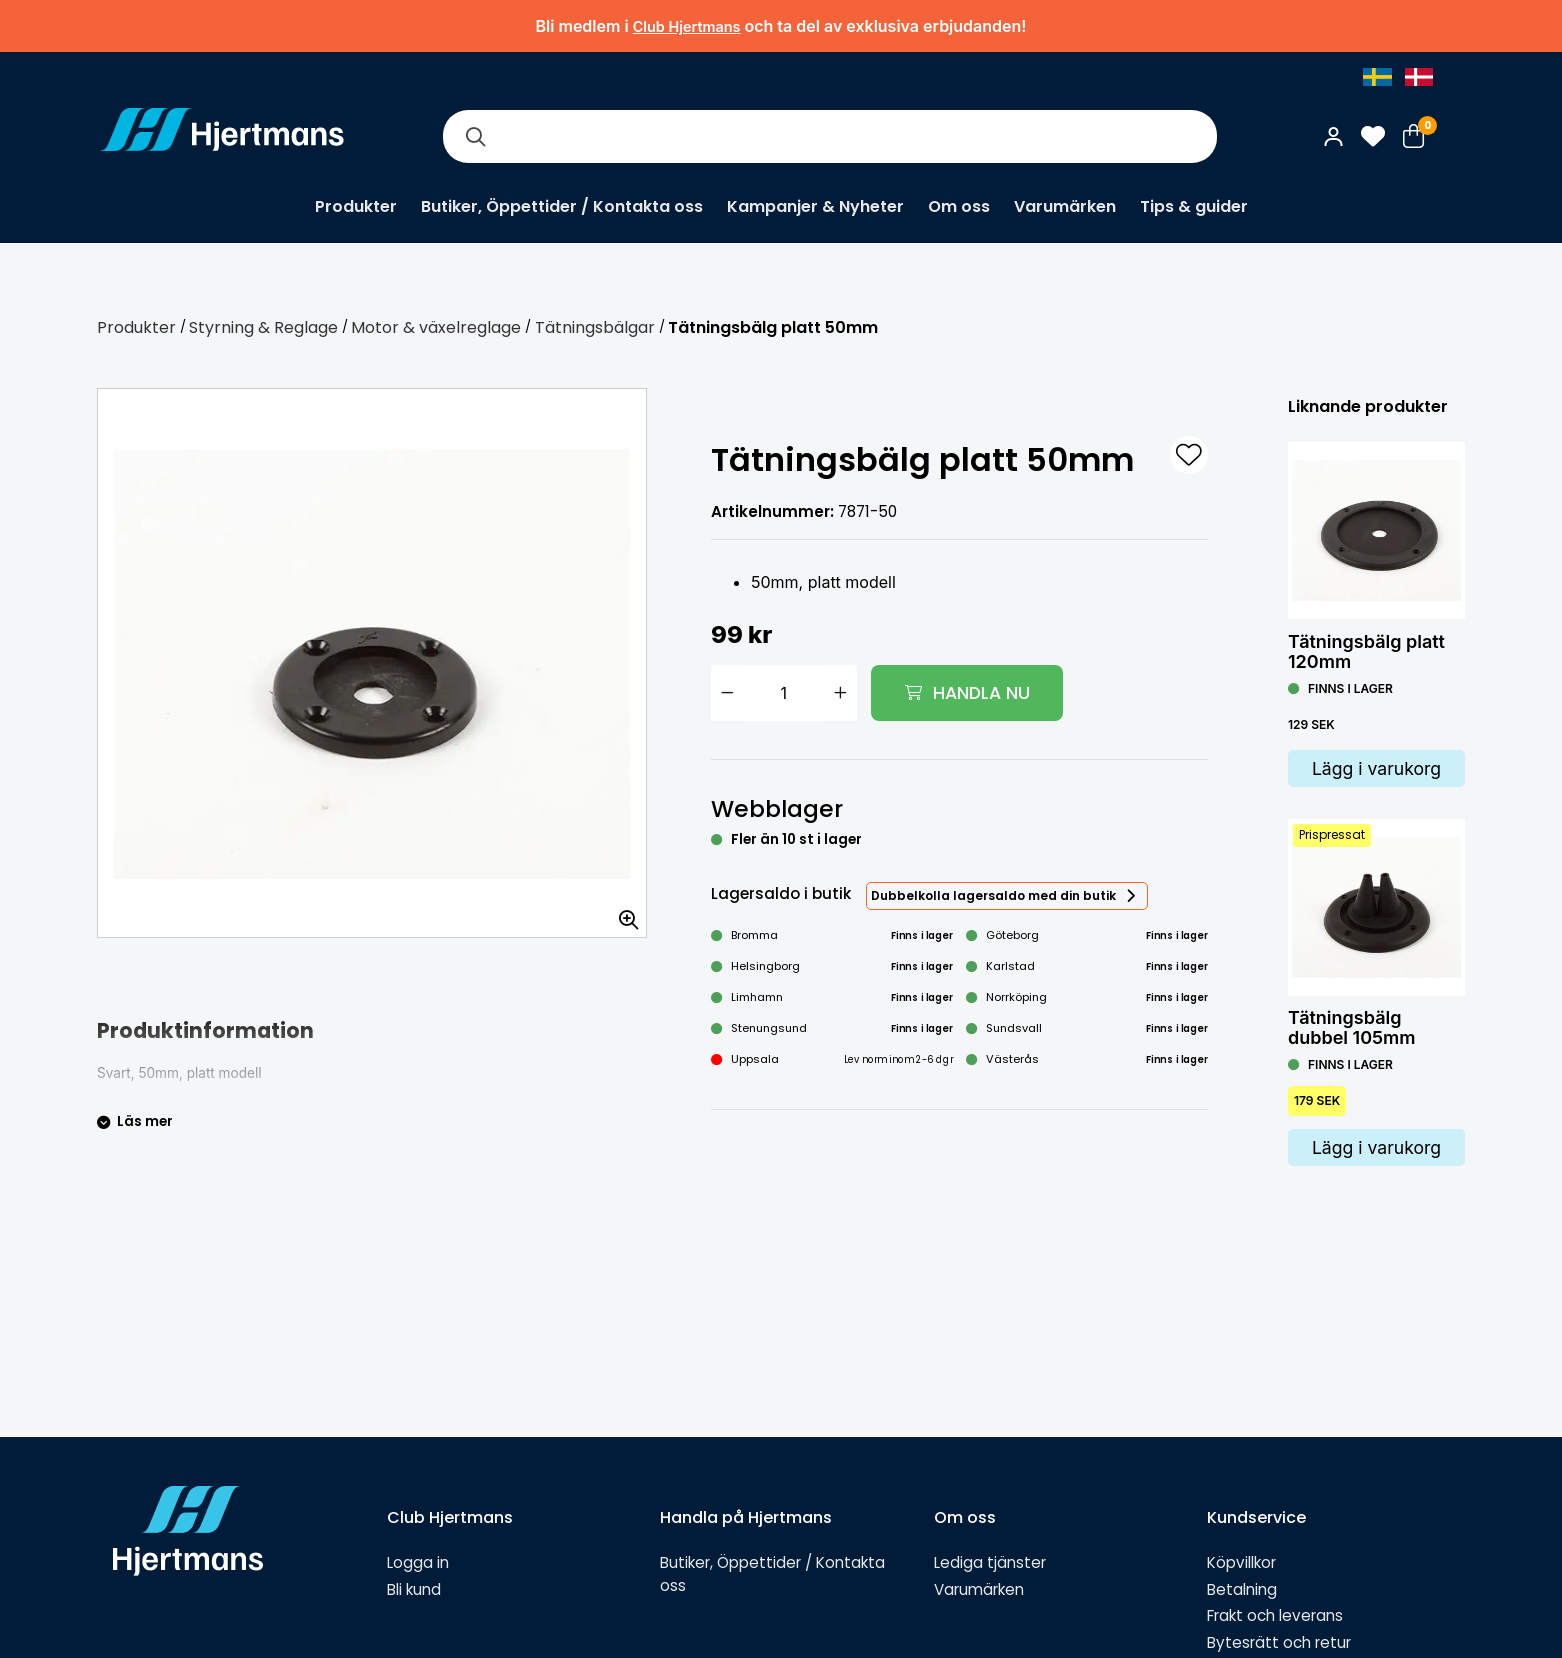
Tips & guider (1194, 206)
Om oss (959, 206)
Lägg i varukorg (1376, 768)
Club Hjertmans (687, 26)
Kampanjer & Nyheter (815, 206)
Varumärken (1065, 206)
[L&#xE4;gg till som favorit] (1189, 455)
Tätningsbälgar (595, 327)
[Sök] (475, 136)
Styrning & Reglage (263, 327)
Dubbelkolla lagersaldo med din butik (993, 895)
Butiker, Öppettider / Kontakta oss (562, 206)
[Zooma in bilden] (622, 913)
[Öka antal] (841, 693)
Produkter (356, 206)
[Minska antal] (727, 693)
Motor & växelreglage (436, 327)
